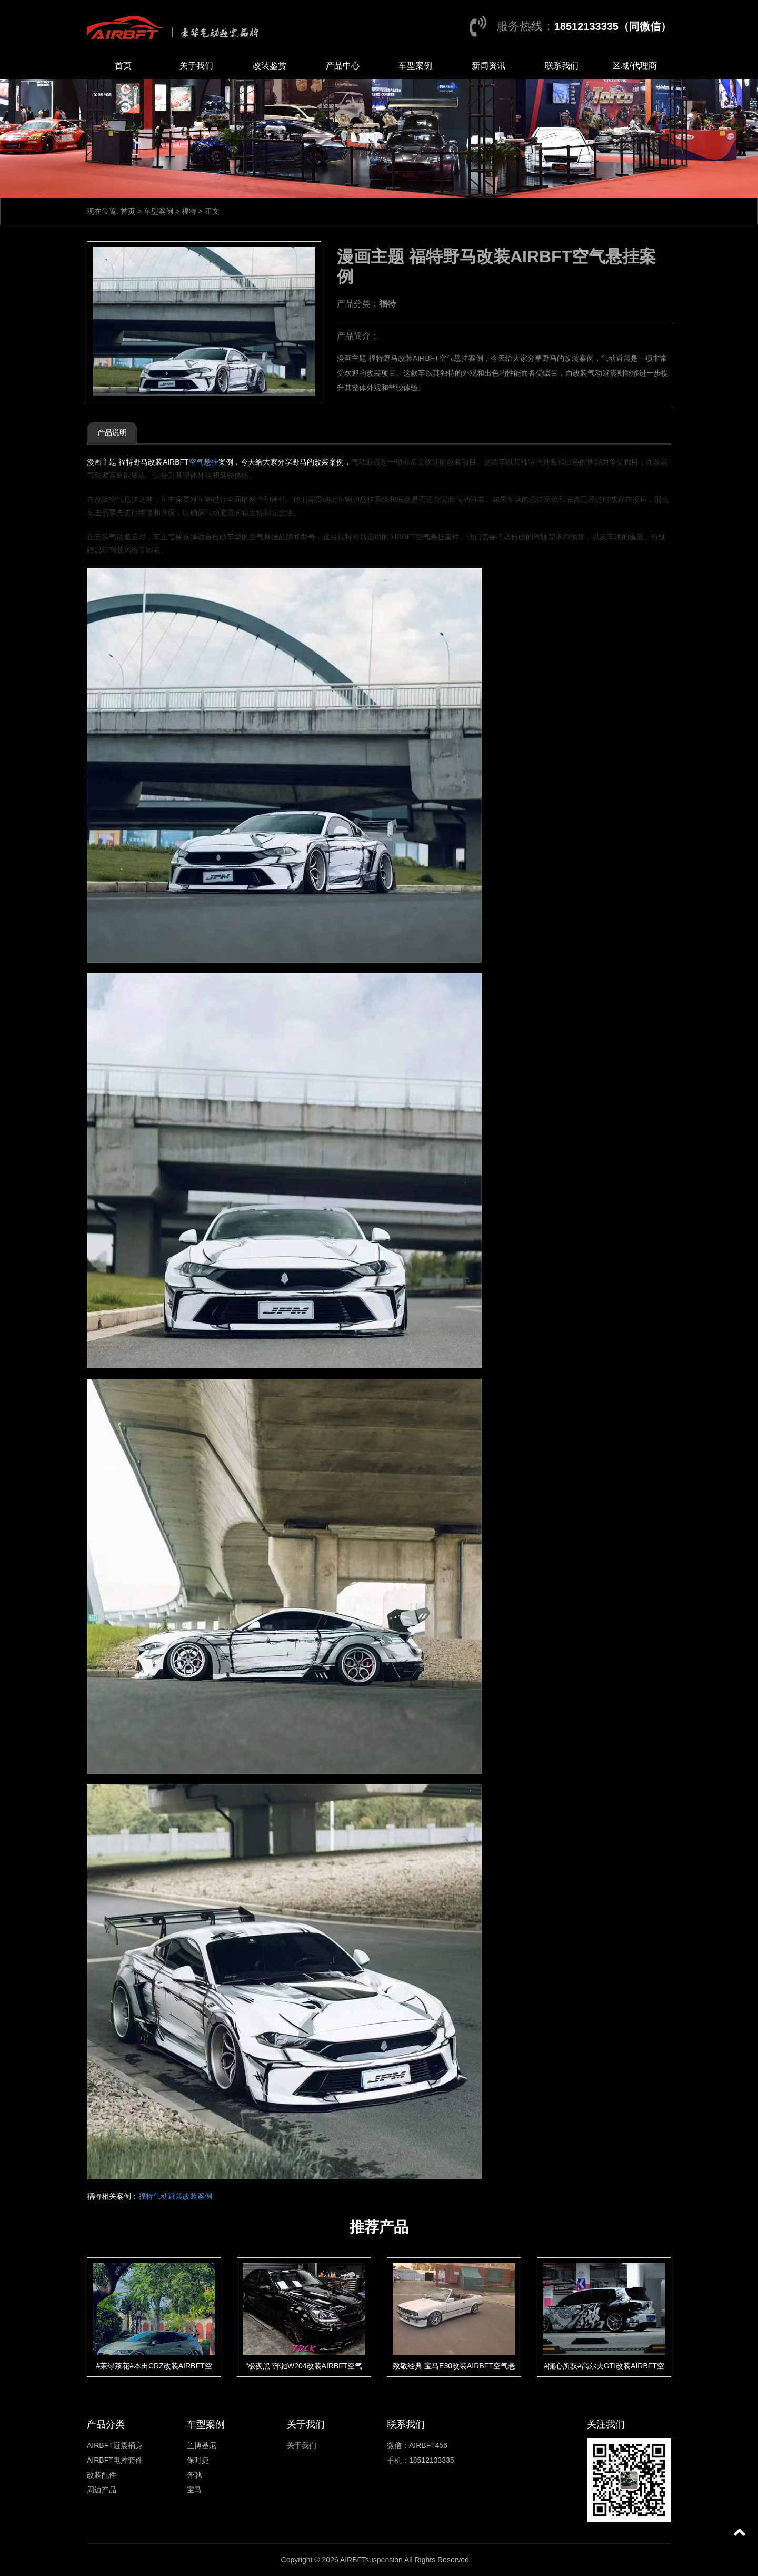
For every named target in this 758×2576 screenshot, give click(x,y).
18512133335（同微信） (612, 26)
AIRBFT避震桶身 (115, 2445)
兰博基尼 (201, 2445)
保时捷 (198, 2460)
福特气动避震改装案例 (175, 2196)
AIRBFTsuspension (371, 2559)
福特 (189, 211)
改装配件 (101, 2475)
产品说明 (112, 432)
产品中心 (343, 65)
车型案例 (415, 65)
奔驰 (194, 2475)
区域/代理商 (634, 65)
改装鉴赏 (269, 65)
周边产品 (101, 2489)
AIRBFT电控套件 (115, 2460)
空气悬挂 (203, 462)
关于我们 (196, 65)
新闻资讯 (488, 65)
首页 (123, 65)
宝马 (194, 2489)
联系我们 (562, 65)
